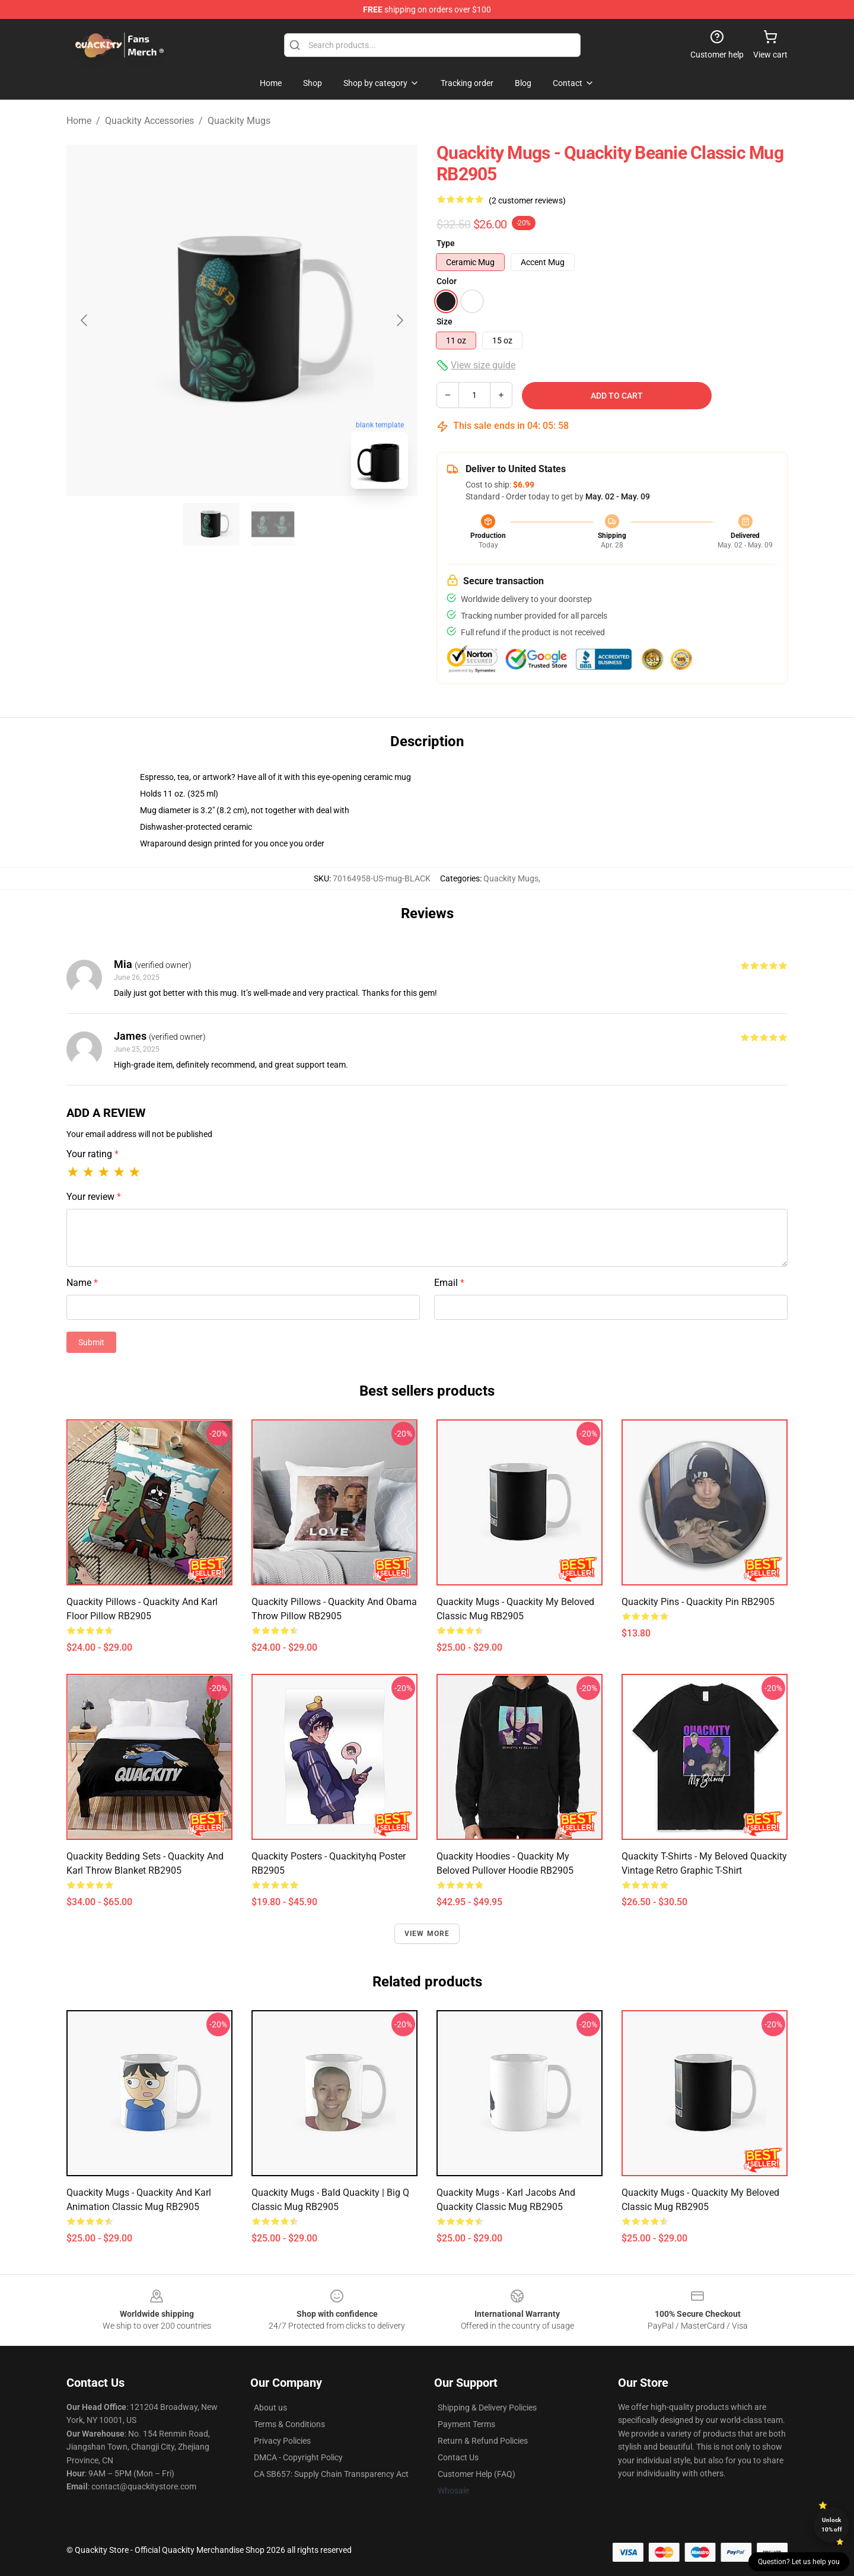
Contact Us (458, 2457)
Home (78, 120)
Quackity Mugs (239, 120)
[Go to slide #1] (211, 524)
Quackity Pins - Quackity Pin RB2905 (698, 1601)
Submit (91, 1342)
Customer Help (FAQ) (476, 2474)
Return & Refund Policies (483, 2441)
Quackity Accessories (149, 120)
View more (427, 1933)
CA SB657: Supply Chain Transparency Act (331, 2474)
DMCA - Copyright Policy (298, 2457)
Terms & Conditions (289, 2424)
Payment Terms (466, 2424)
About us (270, 2407)
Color (446, 281)
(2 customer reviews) (527, 200)
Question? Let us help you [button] (799, 2562)
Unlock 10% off (831, 2525)
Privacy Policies (282, 2441)
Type (445, 243)
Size (444, 321)
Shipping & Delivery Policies (487, 2407)
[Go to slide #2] (272, 524)
